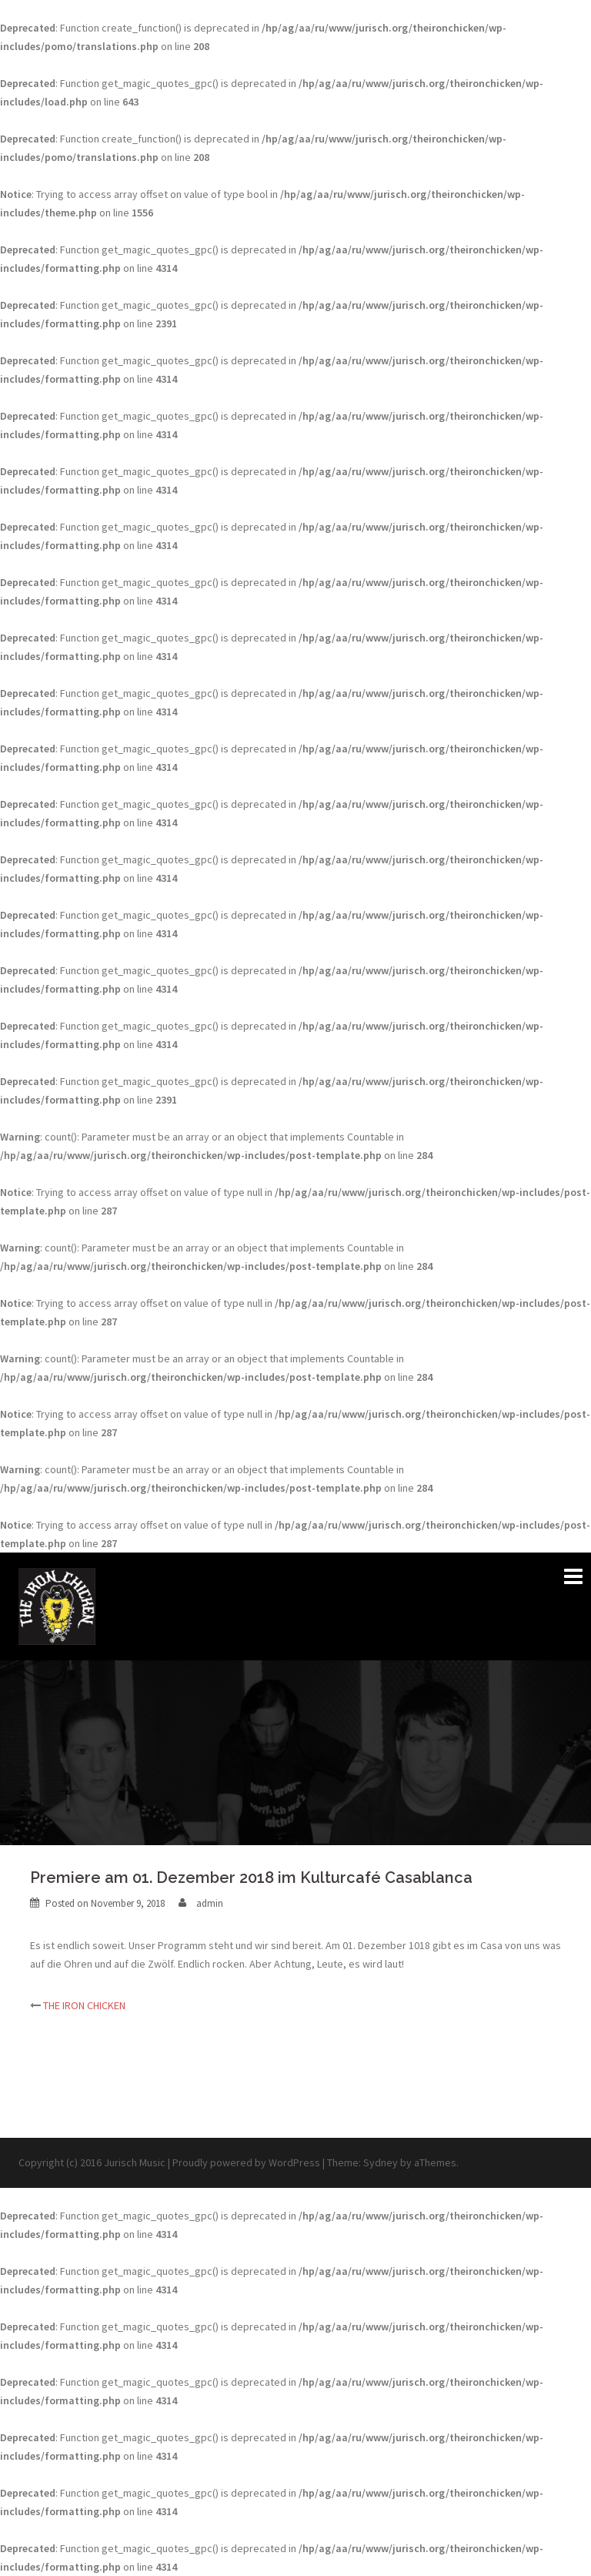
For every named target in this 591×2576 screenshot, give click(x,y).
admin (209, 1903)
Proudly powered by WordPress (246, 2162)
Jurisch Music (134, 2162)
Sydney (380, 2162)
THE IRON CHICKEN (84, 2005)
